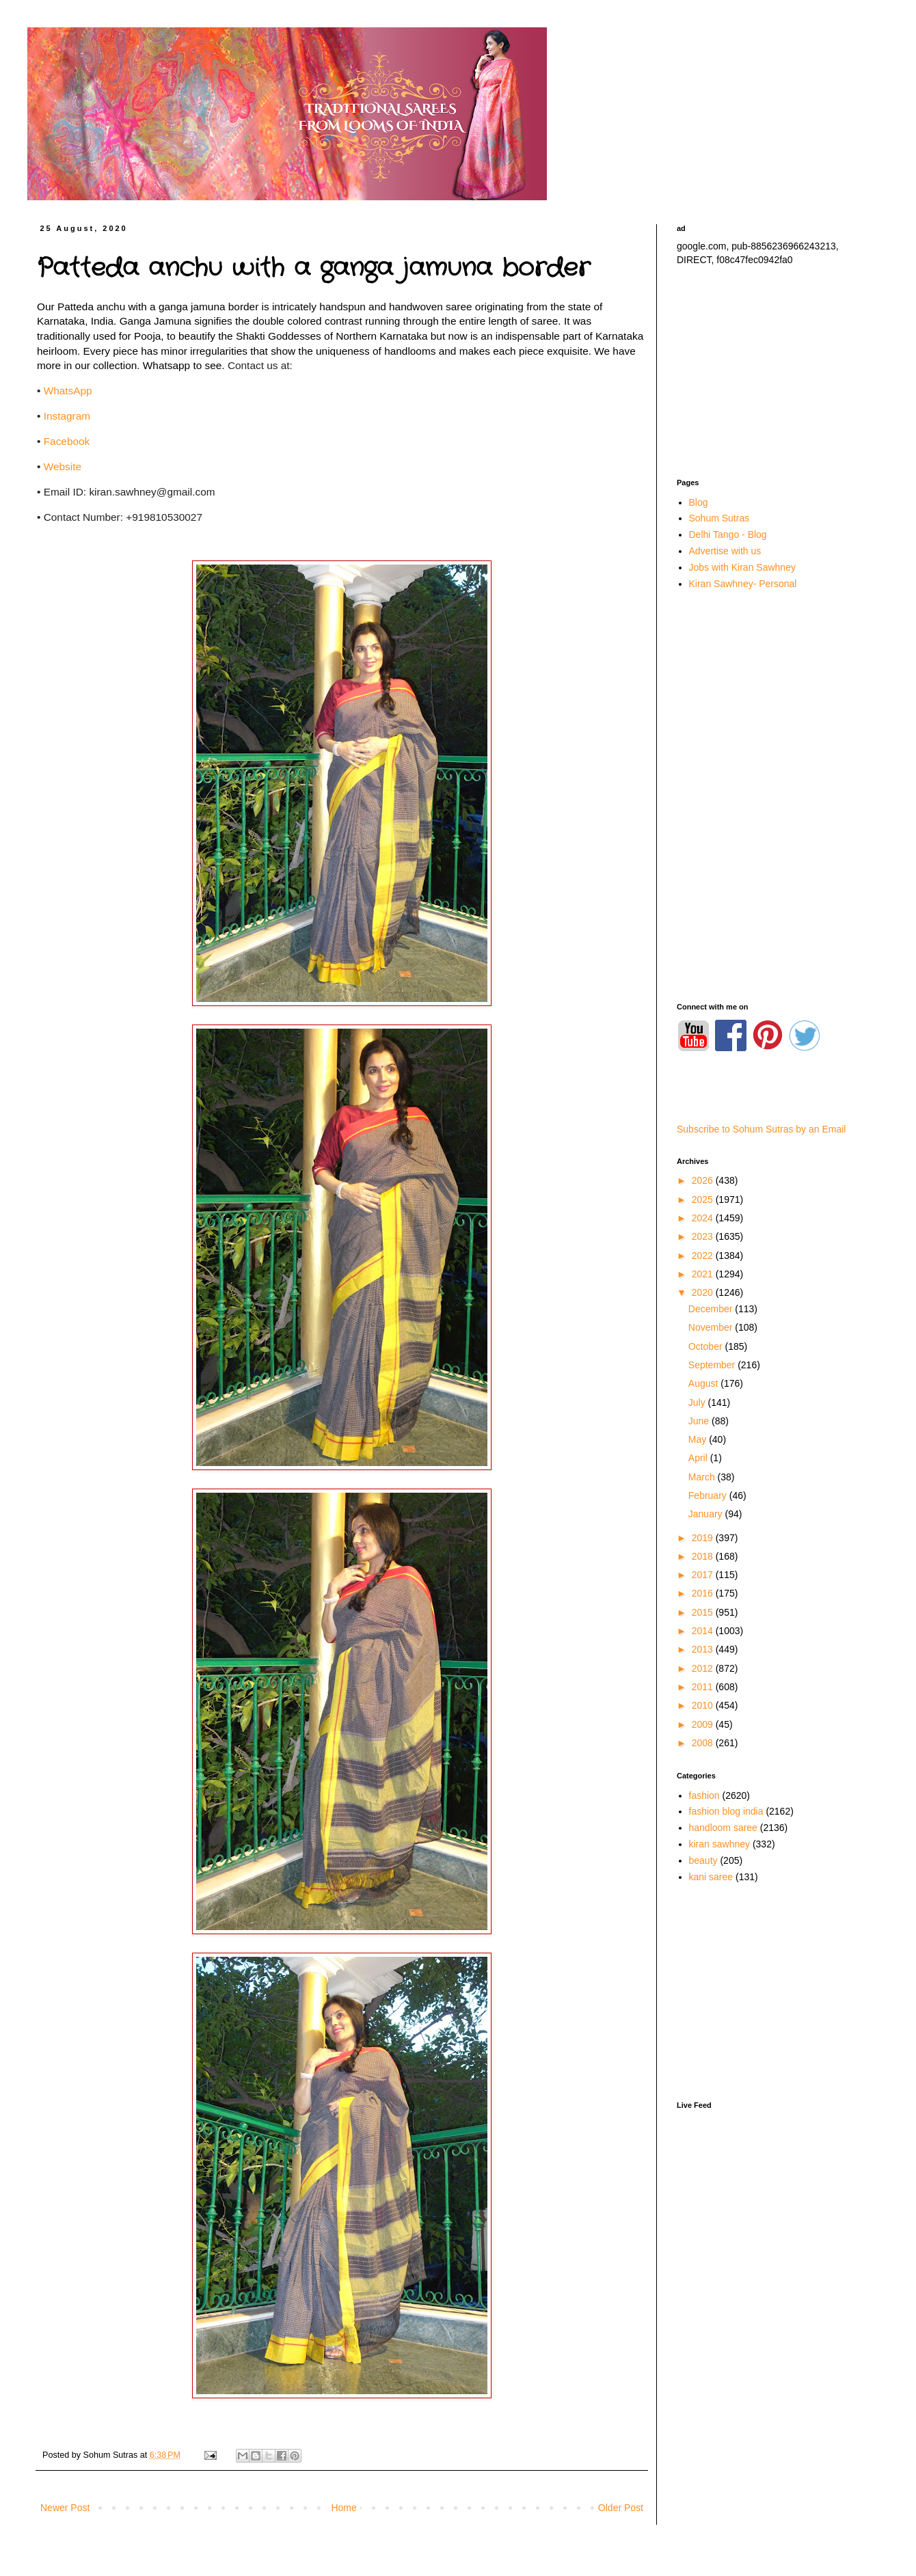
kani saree (711, 1876)
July (698, 1402)
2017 (704, 1574)
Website (62, 466)
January (706, 1513)
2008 (704, 1742)
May (698, 1439)
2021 (704, 1274)
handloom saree (723, 1827)
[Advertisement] (772, 372)
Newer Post (65, 2507)
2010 (704, 1705)
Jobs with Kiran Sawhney (742, 567)
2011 (704, 1686)
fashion (704, 1795)
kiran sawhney (720, 1844)
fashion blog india (726, 1811)
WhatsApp (68, 390)
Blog (698, 502)
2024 (704, 1217)
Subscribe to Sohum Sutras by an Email (761, 1129)
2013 (704, 1649)
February (708, 1495)
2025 (704, 1199)
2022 (704, 1255)
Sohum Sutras (719, 518)
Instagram (67, 416)
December (711, 1308)
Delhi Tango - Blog (728, 534)
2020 (704, 1292)
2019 (704, 1537)
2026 (704, 1180)
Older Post (620, 2507)
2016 (704, 1593)
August (704, 1383)
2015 (704, 1612)
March (703, 1477)
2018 (704, 1556)
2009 (704, 1724)
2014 (704, 1630)
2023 (704, 1236)
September (713, 1364)
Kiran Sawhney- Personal (743, 583)
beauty (703, 1860)
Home (343, 2507)
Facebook (67, 441)
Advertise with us (725, 550)
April (699, 1457)
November (711, 1327)
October (706, 1346)
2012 (704, 1668)
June (700, 1420)
